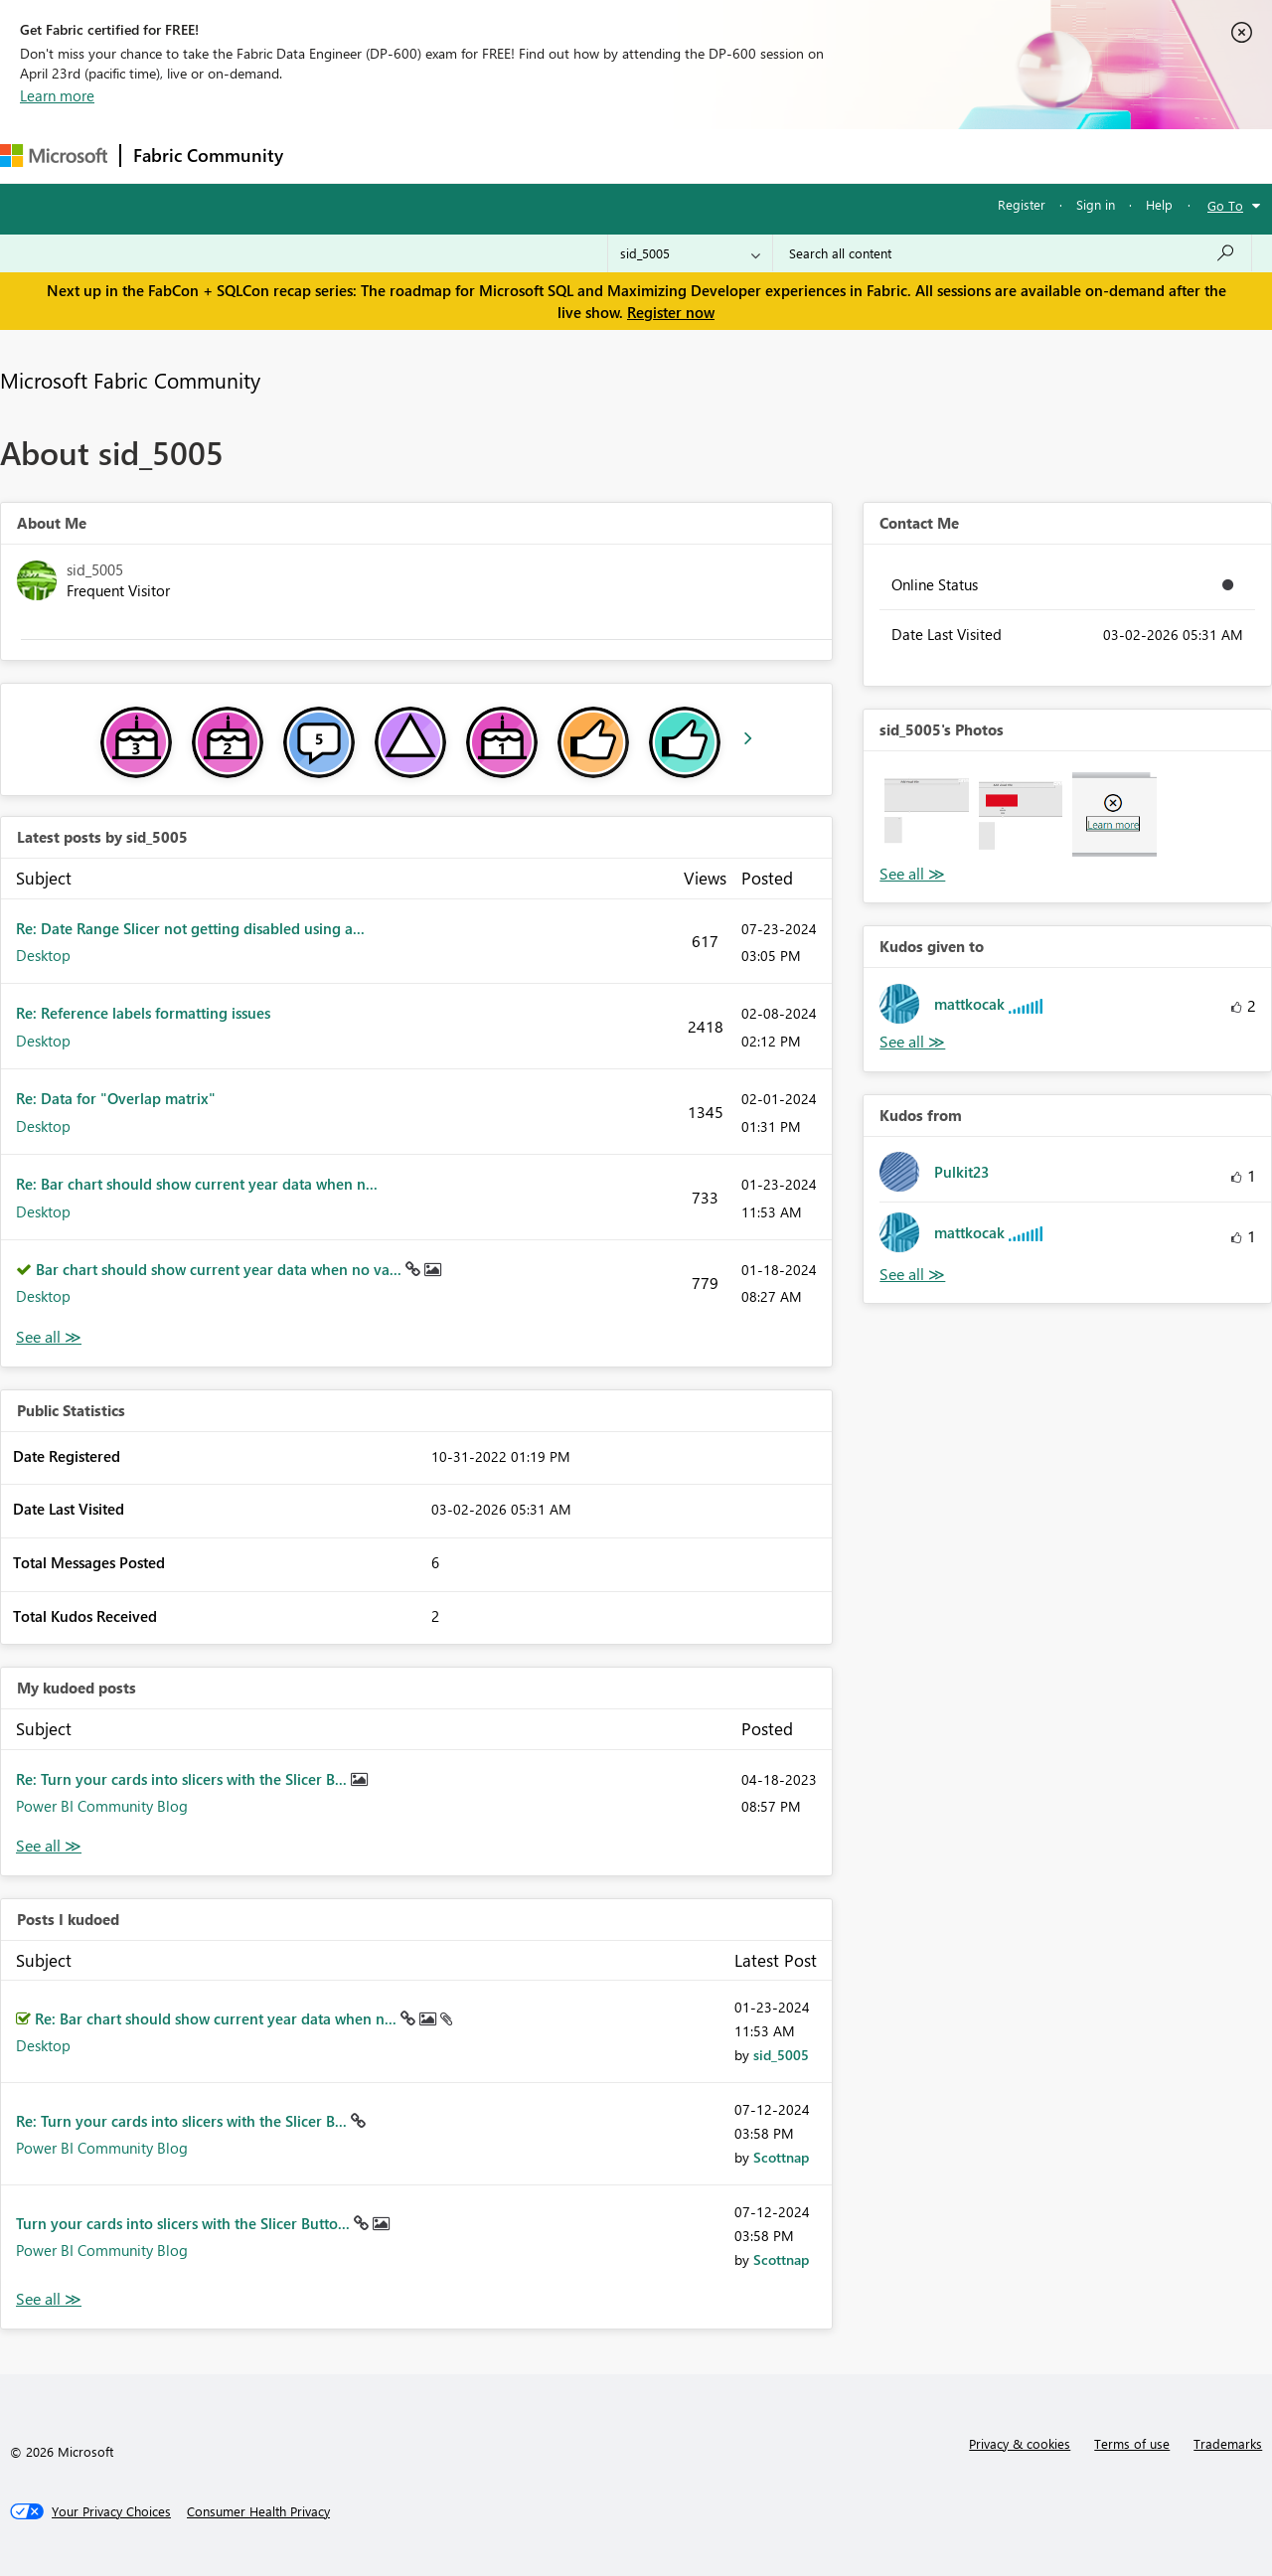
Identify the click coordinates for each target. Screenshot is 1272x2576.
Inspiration (416, 155)
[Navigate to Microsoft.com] (53, 155)
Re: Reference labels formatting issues (143, 1013)
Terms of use (1132, 2443)
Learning (751, 155)
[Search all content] (1012, 253)
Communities (586, 155)
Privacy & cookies (1019, 2443)
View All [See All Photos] (912, 874)
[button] (926, 814)
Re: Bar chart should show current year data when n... (197, 1184)
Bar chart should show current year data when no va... (220, 1269)
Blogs (675, 155)
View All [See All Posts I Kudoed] (48, 2299)
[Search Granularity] (690, 253)
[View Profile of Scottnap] (781, 2157)
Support (835, 155)
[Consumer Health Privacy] (258, 2511)
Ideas (497, 155)
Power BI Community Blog (102, 1806)
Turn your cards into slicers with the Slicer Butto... (185, 2223)
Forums (328, 155)
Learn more (57, 95)
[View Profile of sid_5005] (781, 2054)
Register (1021, 204)
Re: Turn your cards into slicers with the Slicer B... (183, 1779)
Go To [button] (1225, 205)
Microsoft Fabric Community (130, 380)
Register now (671, 312)
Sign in (1095, 204)
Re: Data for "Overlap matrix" (116, 1098)
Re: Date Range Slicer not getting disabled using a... (190, 928)
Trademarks (1227, 2443)
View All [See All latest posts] (48, 1337)
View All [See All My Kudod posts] (48, 1846)
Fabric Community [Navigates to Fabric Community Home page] (208, 155)
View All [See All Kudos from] (912, 1274)
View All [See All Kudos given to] (912, 1042)
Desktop (43, 955)
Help (1159, 204)
